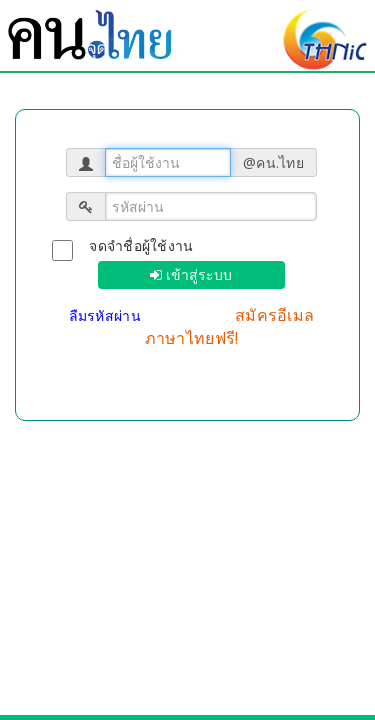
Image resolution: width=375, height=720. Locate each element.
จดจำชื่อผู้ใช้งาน (141, 245)
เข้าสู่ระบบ (197, 275)
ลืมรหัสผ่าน (107, 315)
